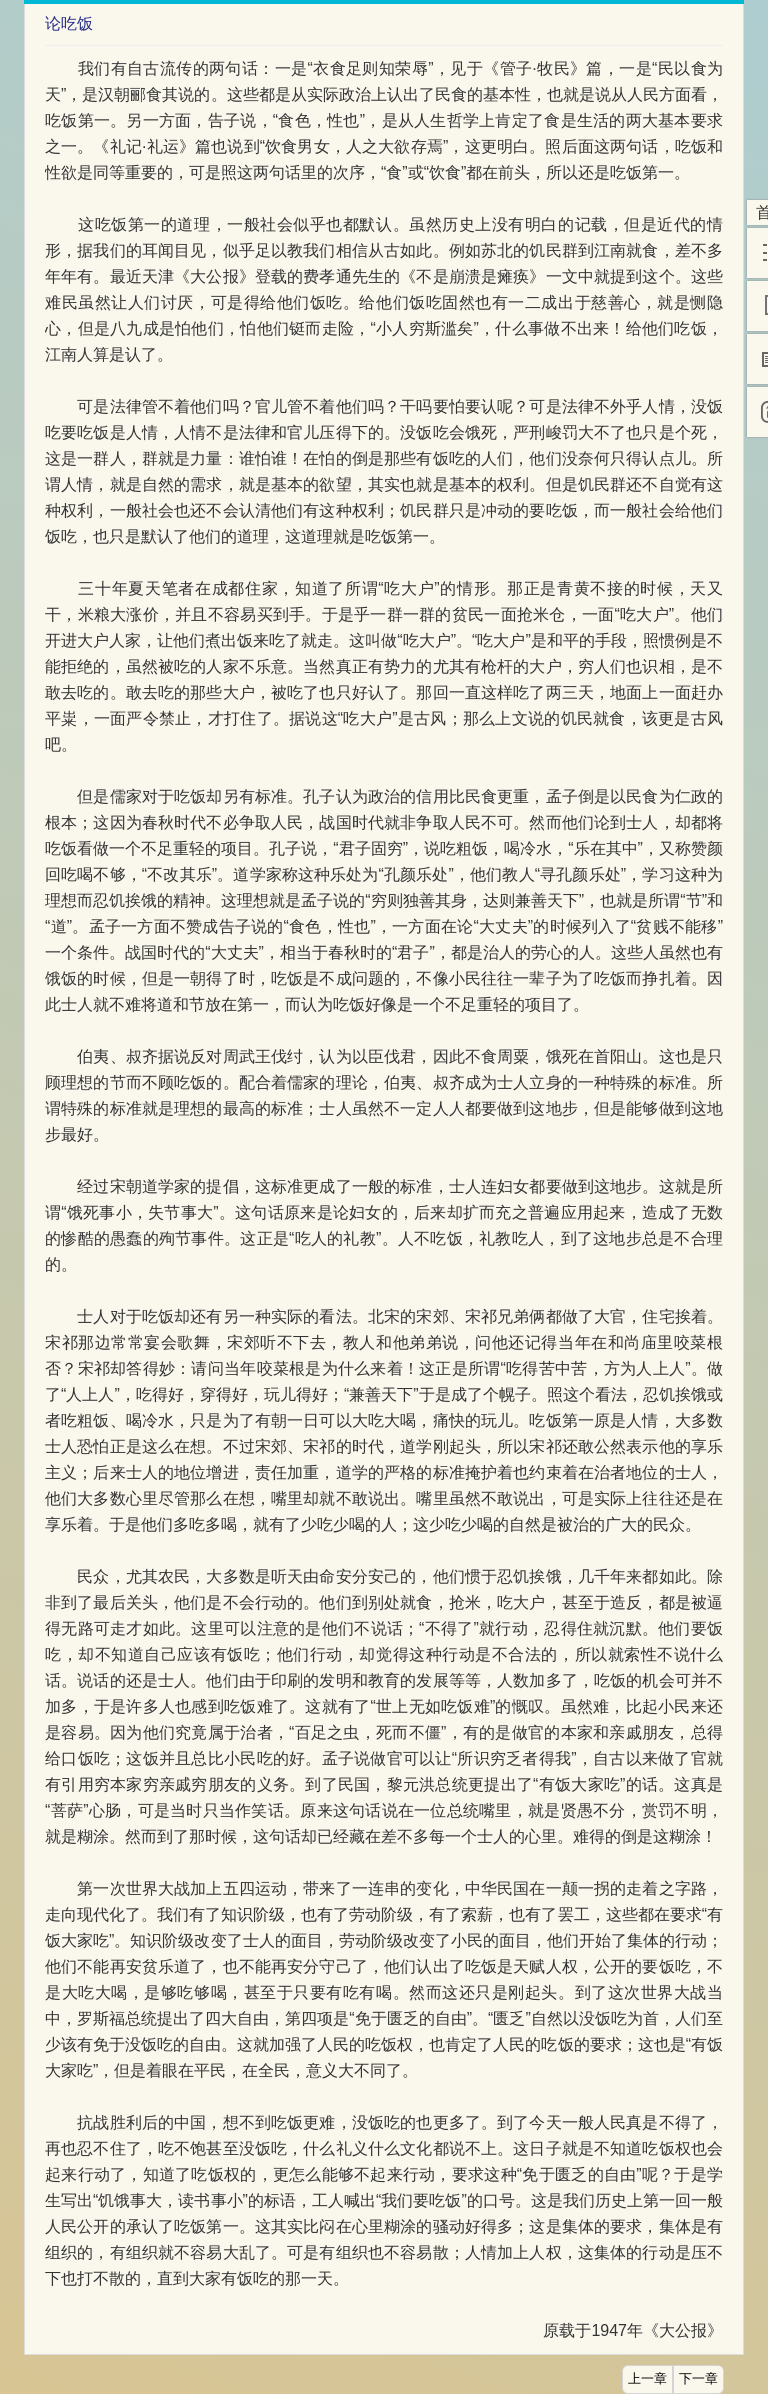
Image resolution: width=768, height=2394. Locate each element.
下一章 (698, 2379)
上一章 (647, 2379)
